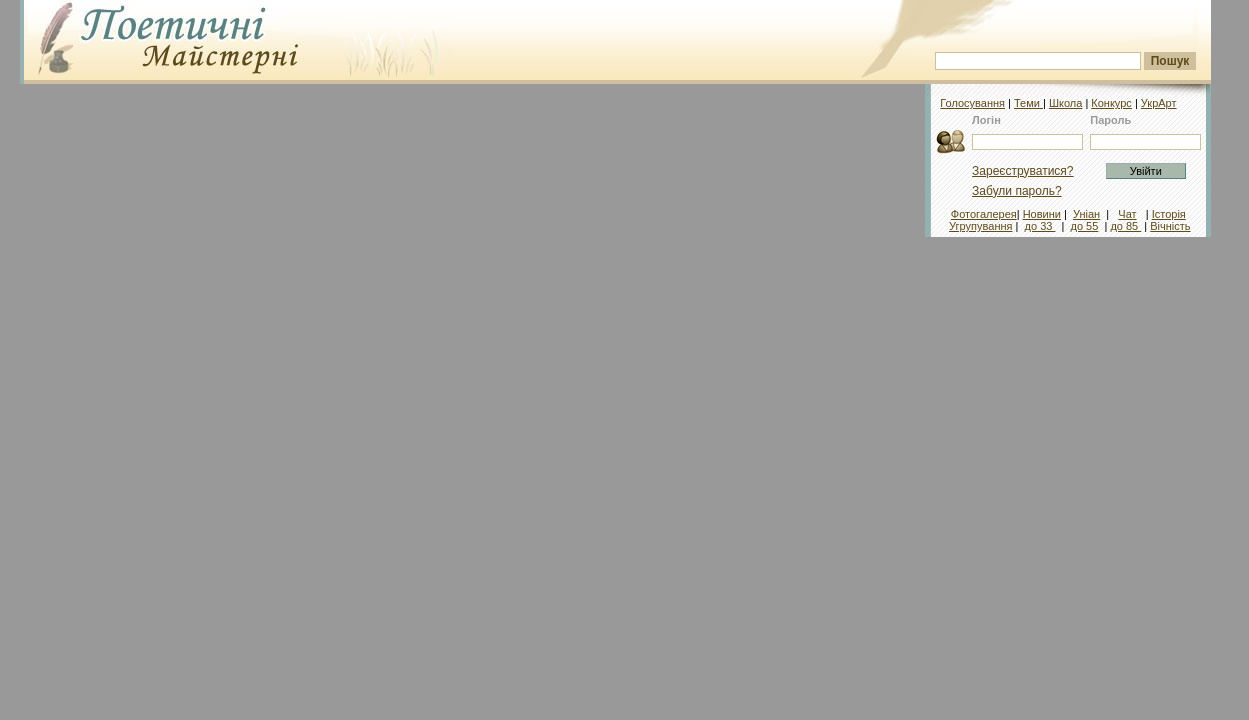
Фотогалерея (984, 214)
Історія (1169, 214)
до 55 (1085, 226)
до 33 (1040, 226)
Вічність (1170, 226)
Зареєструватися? (1022, 171)
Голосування (972, 103)
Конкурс (1111, 103)
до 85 (1125, 226)
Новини (1042, 214)
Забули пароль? (1017, 191)
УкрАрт (1159, 103)
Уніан (1086, 214)
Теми (1028, 103)
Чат (1127, 214)
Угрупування (980, 226)
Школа (1065, 103)
